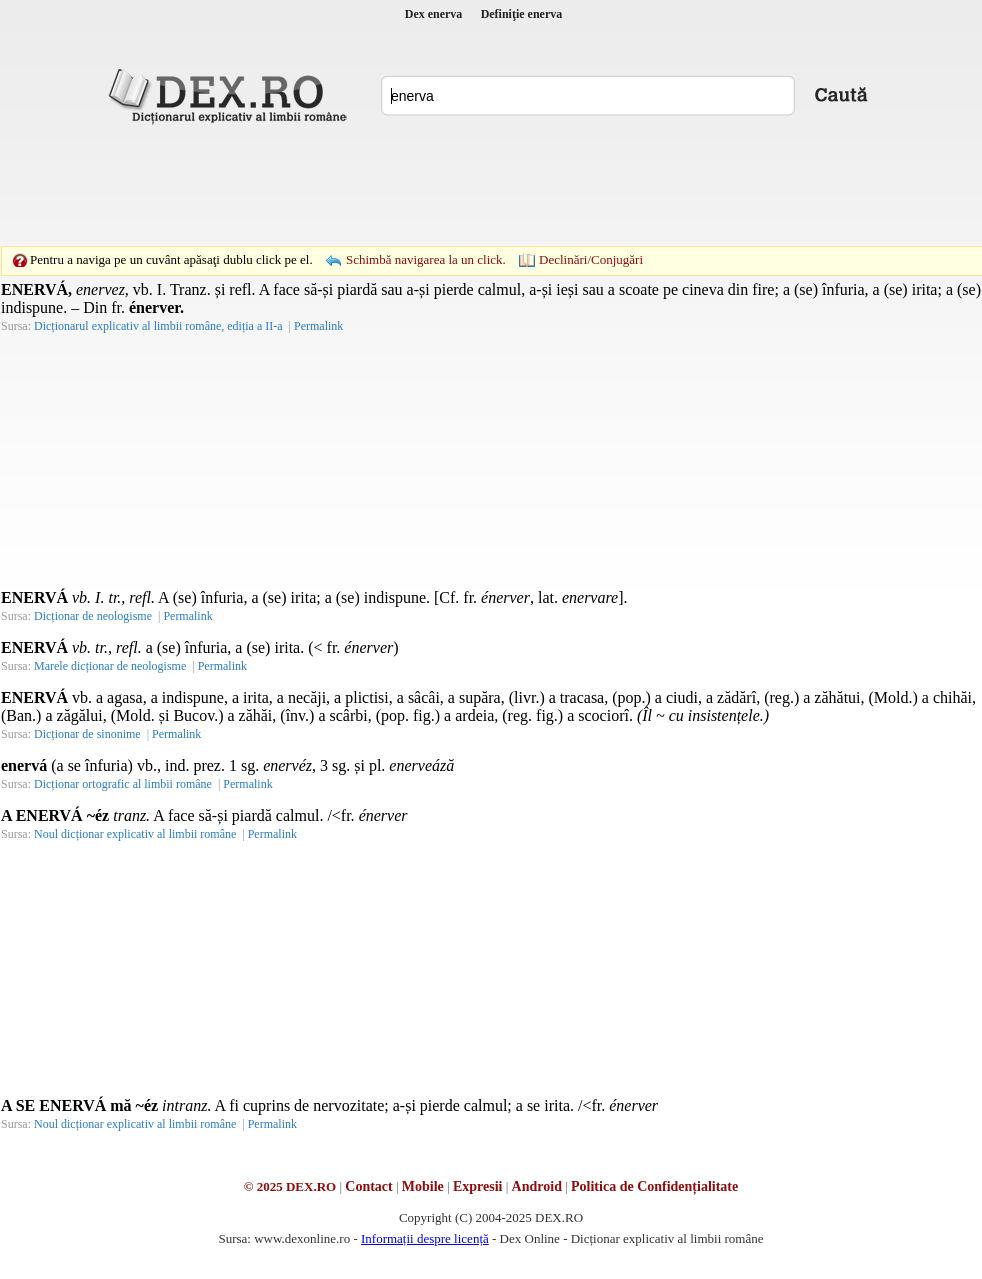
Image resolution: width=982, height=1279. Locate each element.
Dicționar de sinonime (87, 734)
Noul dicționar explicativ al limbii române (135, 834)
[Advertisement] (353, 165)
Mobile (423, 1186)
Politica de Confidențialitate (654, 1186)
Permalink (318, 326)
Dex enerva (434, 14)
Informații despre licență (425, 1238)
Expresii (478, 1186)
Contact (368, 1186)
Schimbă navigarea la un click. (426, 259)
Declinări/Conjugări (591, 259)
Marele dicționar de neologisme (110, 666)
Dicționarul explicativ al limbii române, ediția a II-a (158, 326)
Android (537, 1186)
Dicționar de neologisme (93, 616)
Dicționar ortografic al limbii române (123, 784)
